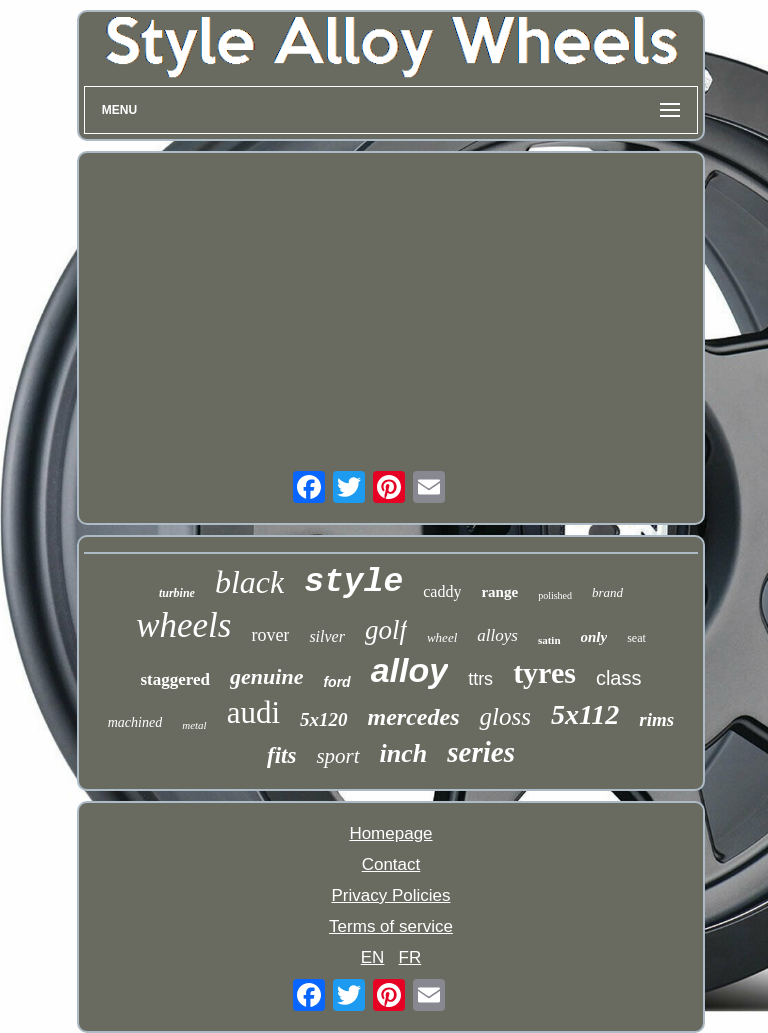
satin (549, 640)
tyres (544, 672)
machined (135, 722)
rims (656, 719)
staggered (176, 679)
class (619, 678)
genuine (266, 676)
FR (410, 957)
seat (636, 638)
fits (281, 755)
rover (270, 635)
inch (404, 753)
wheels (183, 625)
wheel (442, 637)
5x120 (324, 719)
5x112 (585, 714)
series (481, 752)
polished (555, 595)
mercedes (414, 717)
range (499, 592)
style (353, 582)
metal (194, 725)
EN (373, 957)
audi (253, 712)
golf (386, 630)
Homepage (390, 833)
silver (327, 636)
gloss (504, 716)
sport (337, 756)
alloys (497, 635)
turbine (177, 593)
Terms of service (391, 926)
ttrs (480, 679)
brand (607, 592)
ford (336, 682)
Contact (391, 864)
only (594, 637)
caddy (442, 591)
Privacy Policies (390, 895)
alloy (409, 670)
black (249, 582)
